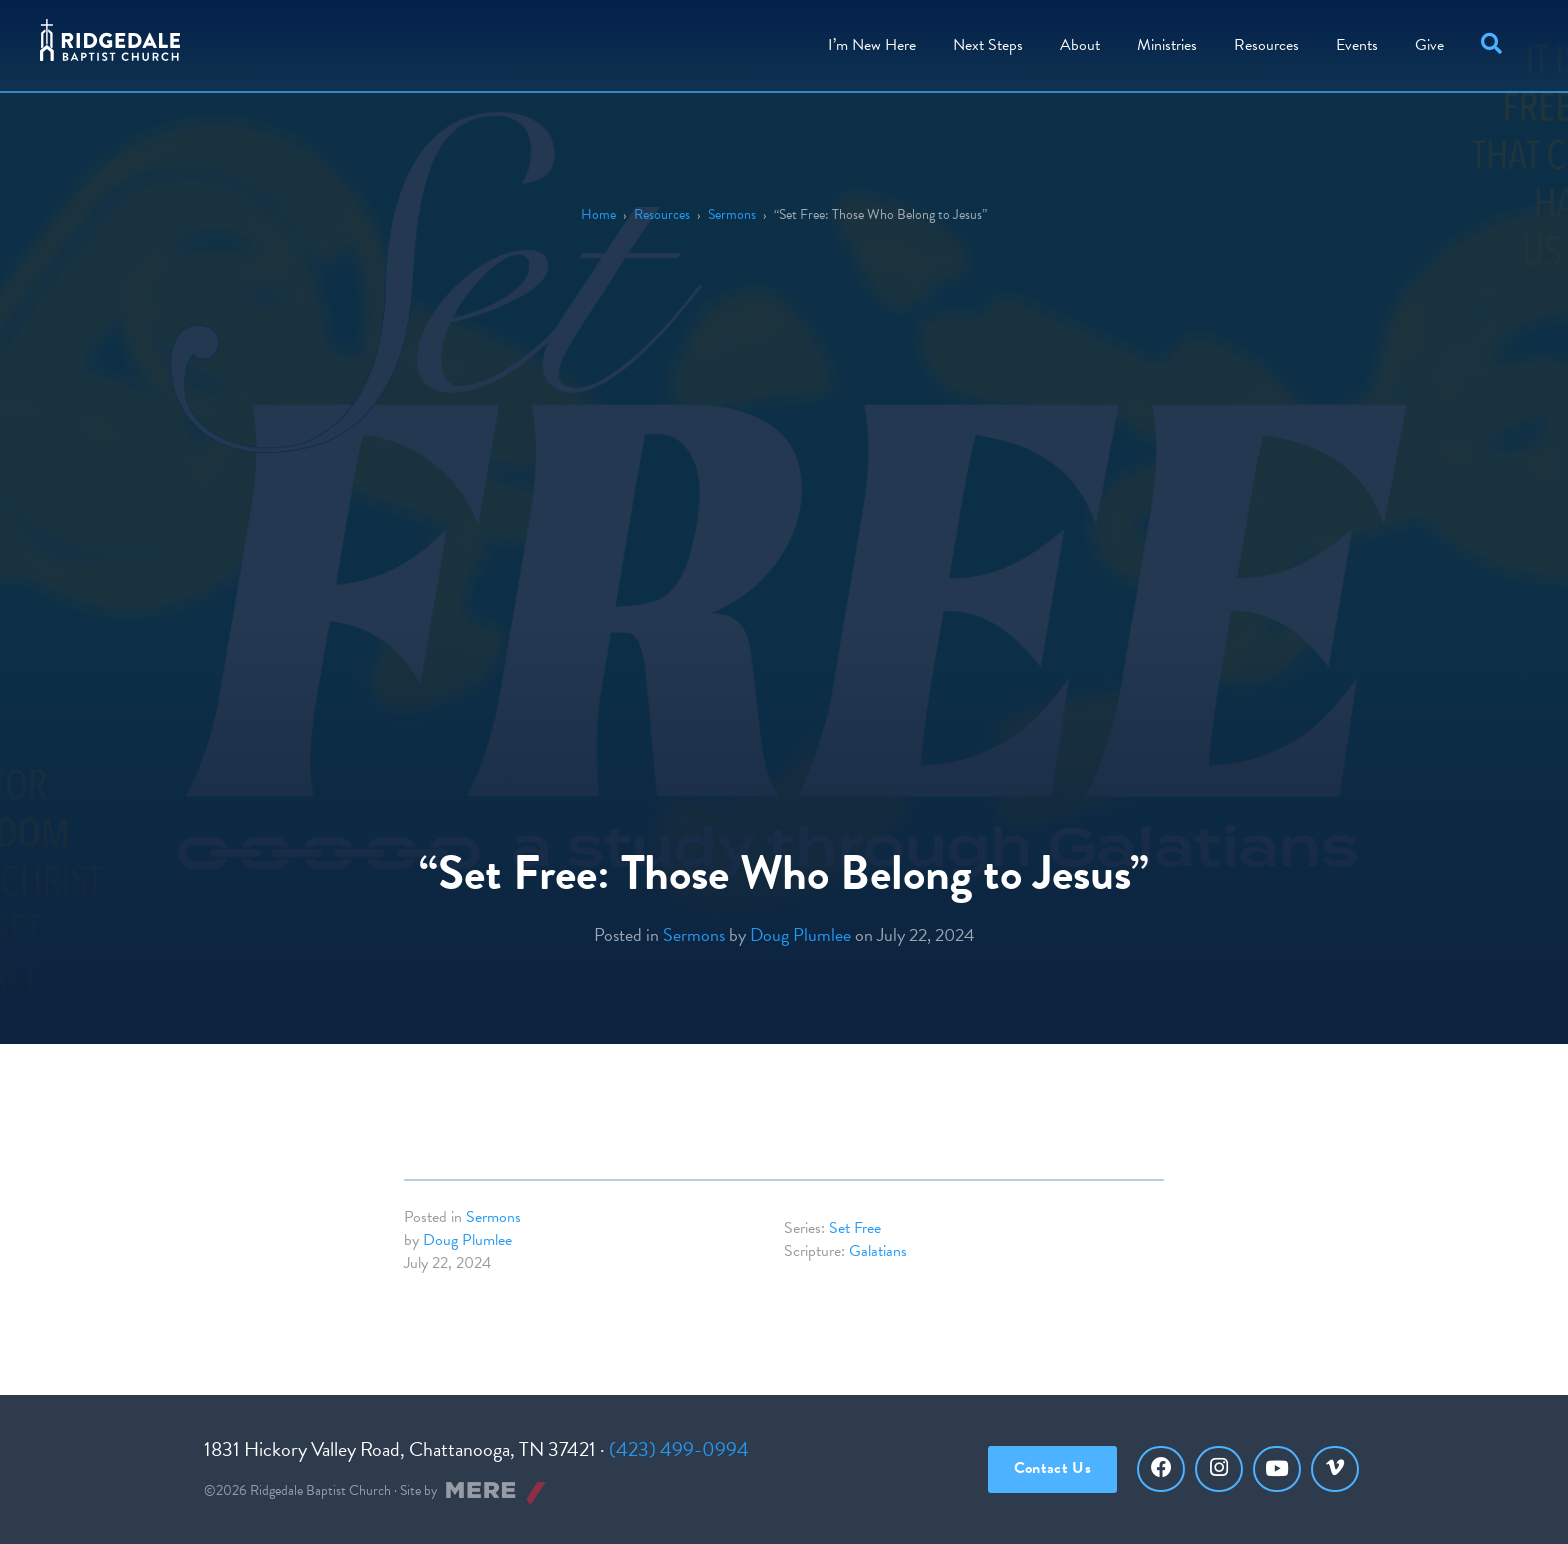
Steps (988, 45)
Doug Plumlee (800, 934)
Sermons (732, 214)
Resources (1266, 45)
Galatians (878, 1251)
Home (598, 214)
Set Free (855, 1228)
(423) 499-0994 (679, 1449)
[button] (1495, 45)
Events (1357, 45)
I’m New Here (872, 45)
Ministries (1167, 45)
